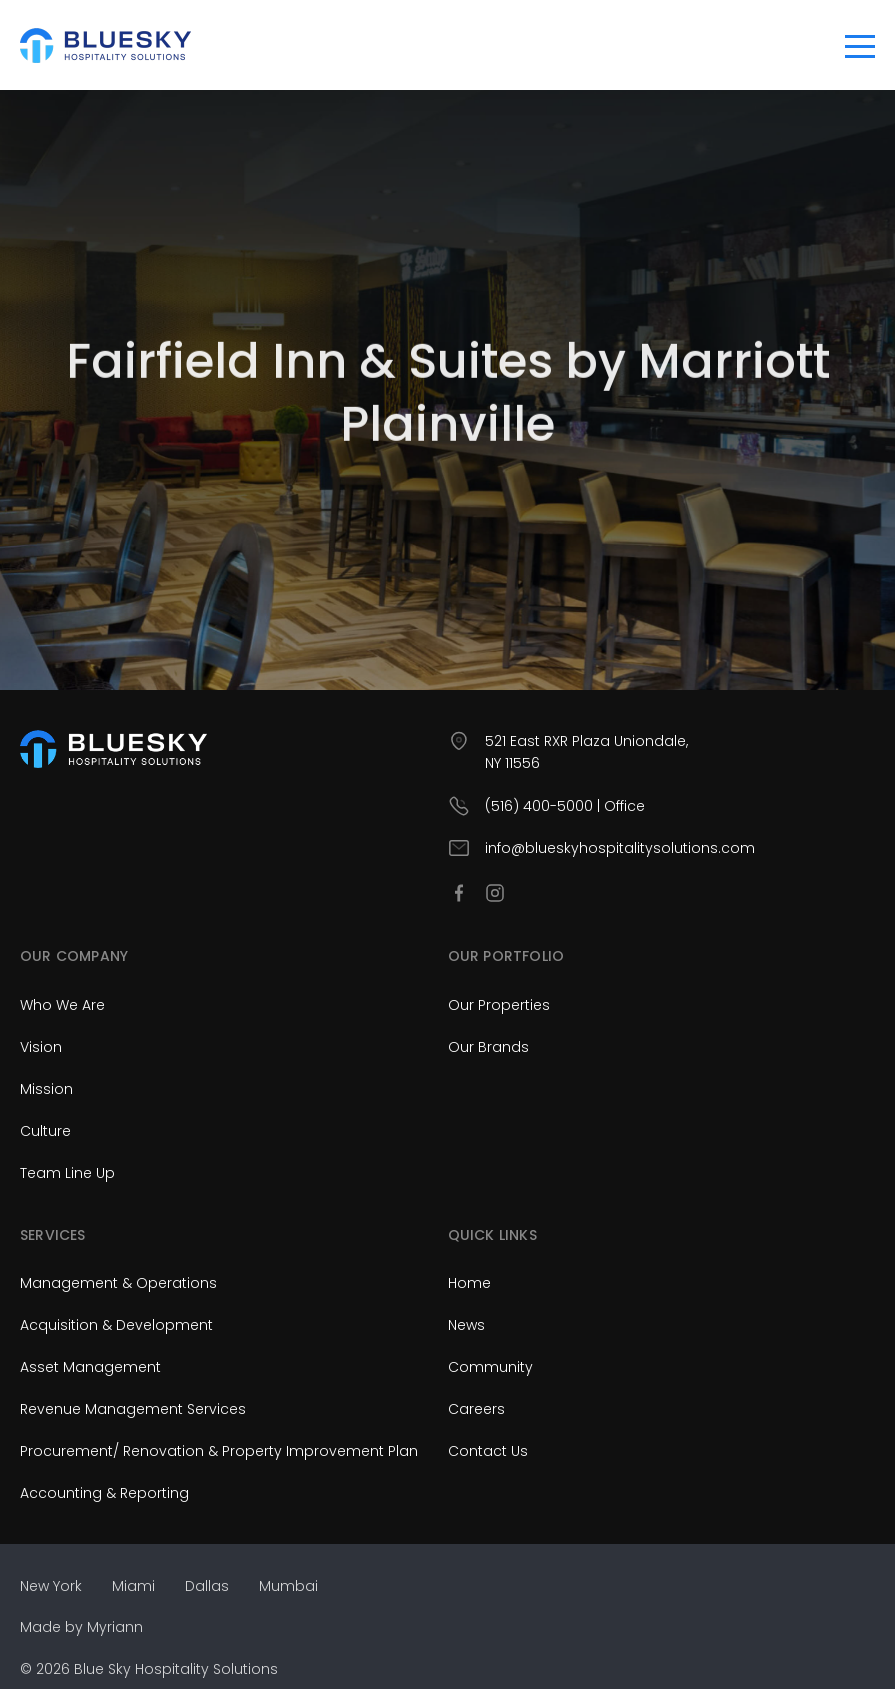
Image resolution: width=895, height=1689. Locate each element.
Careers (476, 1409)
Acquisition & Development (116, 1325)
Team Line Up (67, 1173)
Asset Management (90, 1367)
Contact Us (488, 1451)
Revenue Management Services (133, 1409)
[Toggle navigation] (860, 45)
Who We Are (62, 1005)
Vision (41, 1047)
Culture (45, 1131)
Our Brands (488, 1047)
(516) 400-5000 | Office (565, 806)
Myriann (115, 1627)
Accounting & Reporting (104, 1493)
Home (469, 1283)
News (466, 1325)
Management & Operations (118, 1283)
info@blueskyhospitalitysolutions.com (620, 848)
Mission (46, 1089)
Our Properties (499, 1005)
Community (490, 1367)
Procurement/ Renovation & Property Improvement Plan (219, 1451)
